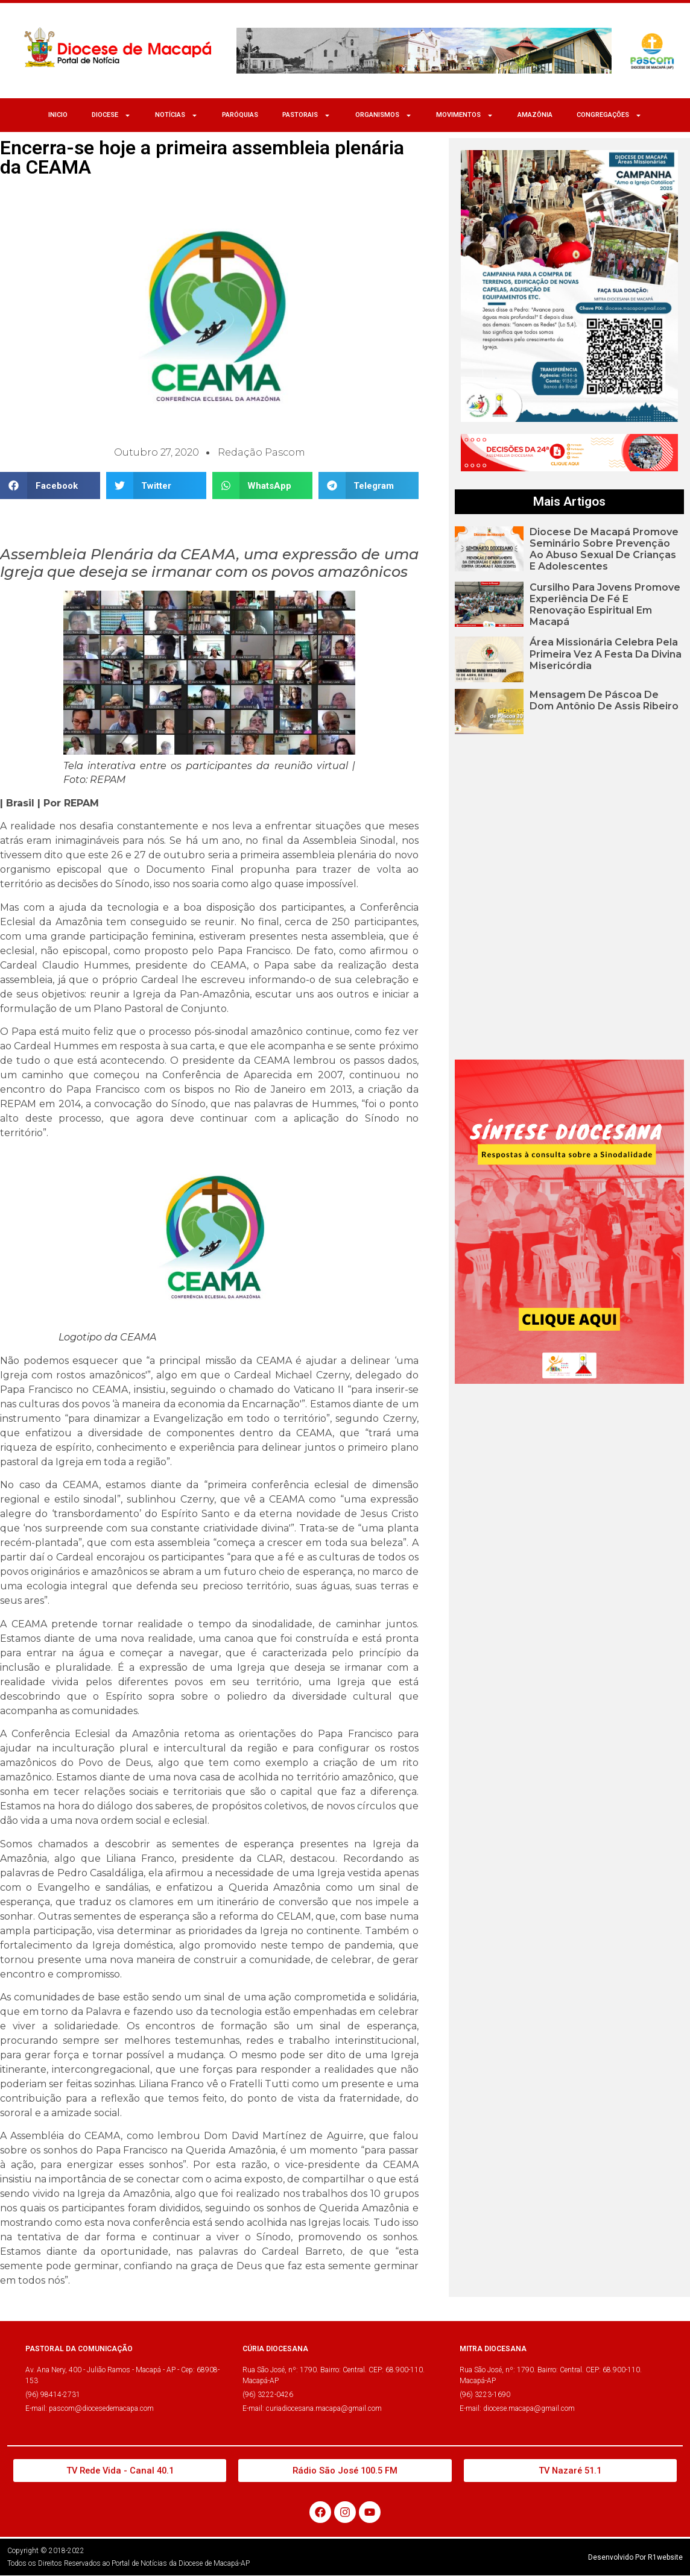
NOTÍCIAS (176, 115)
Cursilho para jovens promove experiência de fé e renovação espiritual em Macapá (605, 605)
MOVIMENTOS (464, 115)
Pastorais (306, 115)
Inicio (58, 115)
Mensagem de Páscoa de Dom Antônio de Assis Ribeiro (604, 700)
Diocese (111, 115)
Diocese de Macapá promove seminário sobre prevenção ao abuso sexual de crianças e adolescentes (604, 549)
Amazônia (535, 115)
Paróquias (240, 115)
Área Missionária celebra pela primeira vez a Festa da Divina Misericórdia (606, 653)
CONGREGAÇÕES (609, 115)
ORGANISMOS (383, 115)
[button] (50, 485)
